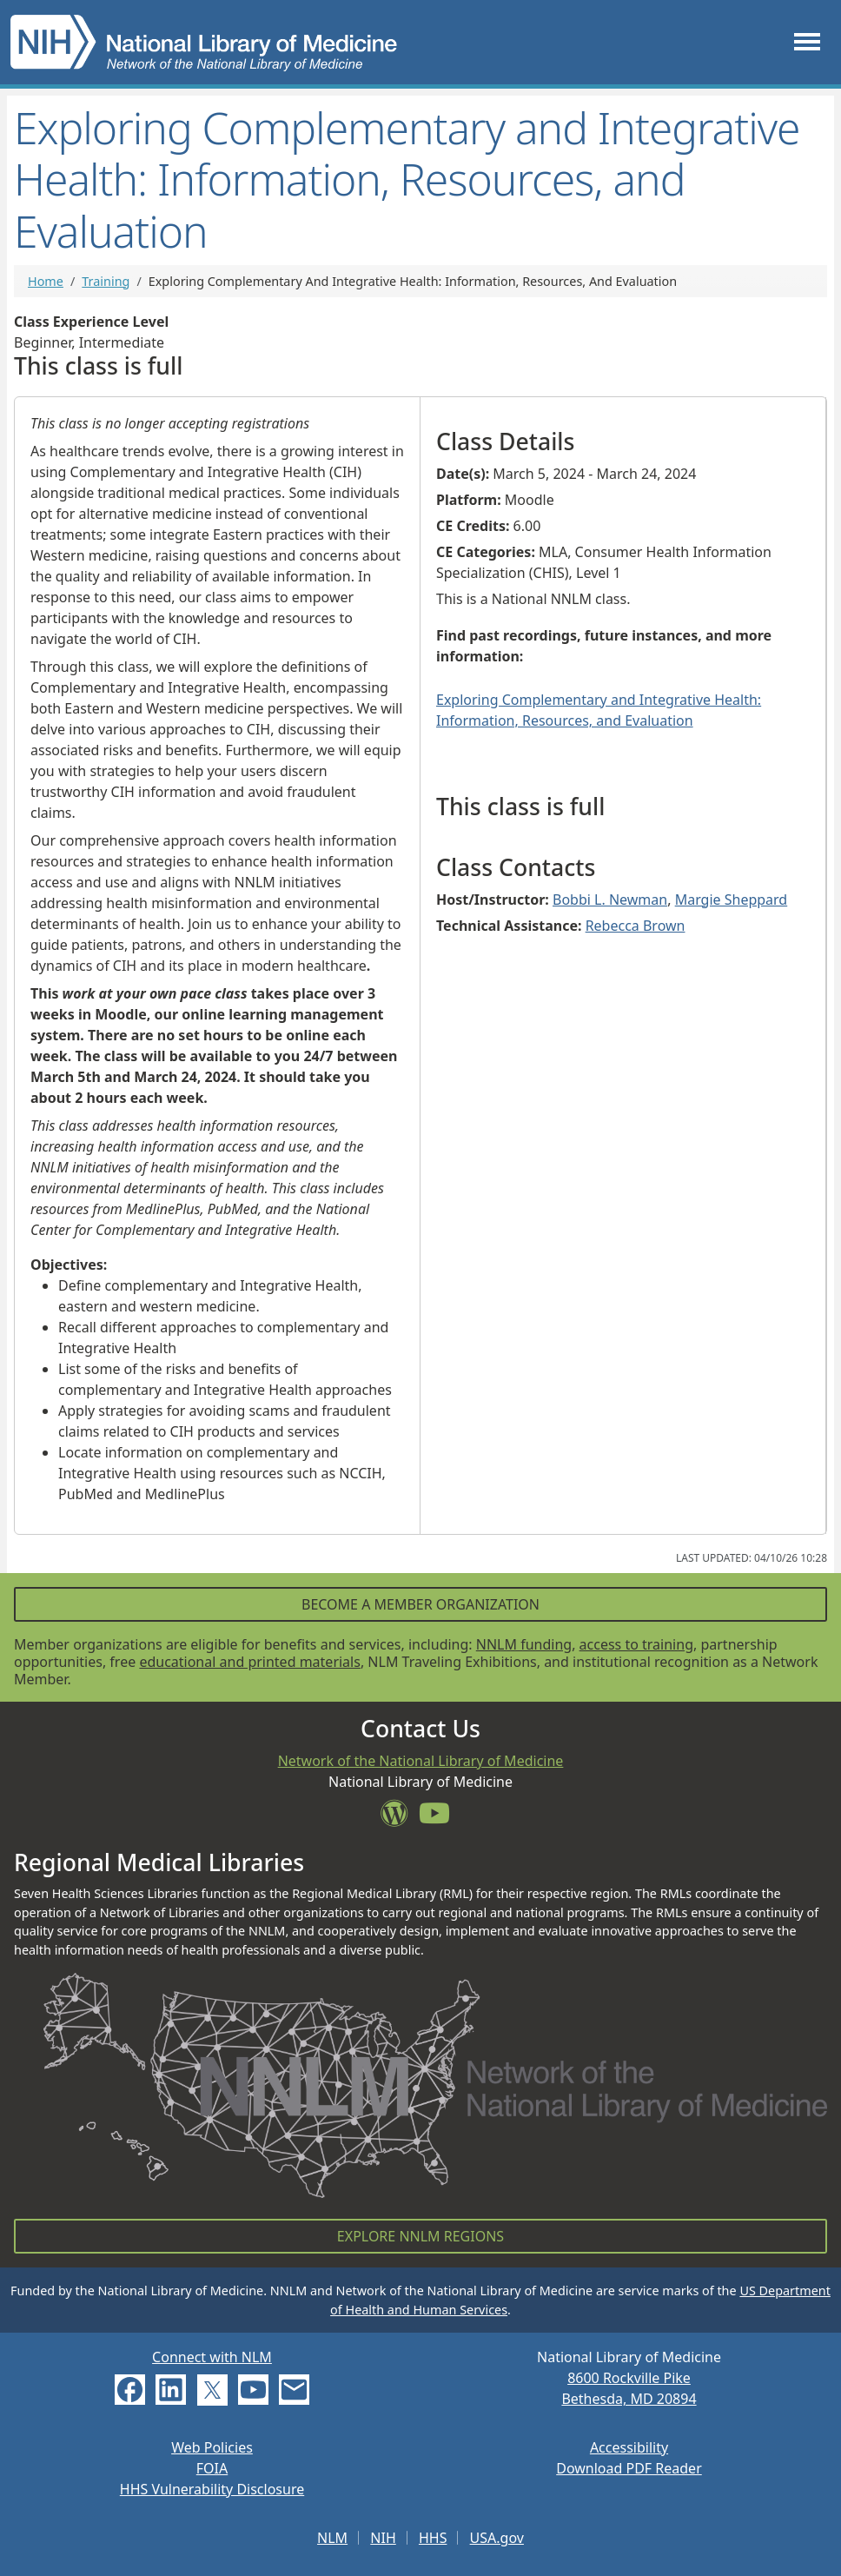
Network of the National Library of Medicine (421, 1760)
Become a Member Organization (420, 1604)
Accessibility (629, 2447)
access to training (636, 1644)
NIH (382, 2537)
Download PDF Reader (629, 2468)
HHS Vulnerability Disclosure (212, 2489)
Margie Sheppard (731, 899)
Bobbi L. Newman (610, 899)
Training (105, 281)
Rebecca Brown (635, 925)
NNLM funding (524, 1644)
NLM (332, 2537)
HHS (433, 2537)
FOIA (212, 2468)
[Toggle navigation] (807, 42)
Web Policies (212, 2447)
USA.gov (497, 2537)
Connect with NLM (212, 2357)
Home (45, 281)
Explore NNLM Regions (420, 2236)
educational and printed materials (250, 1661)
